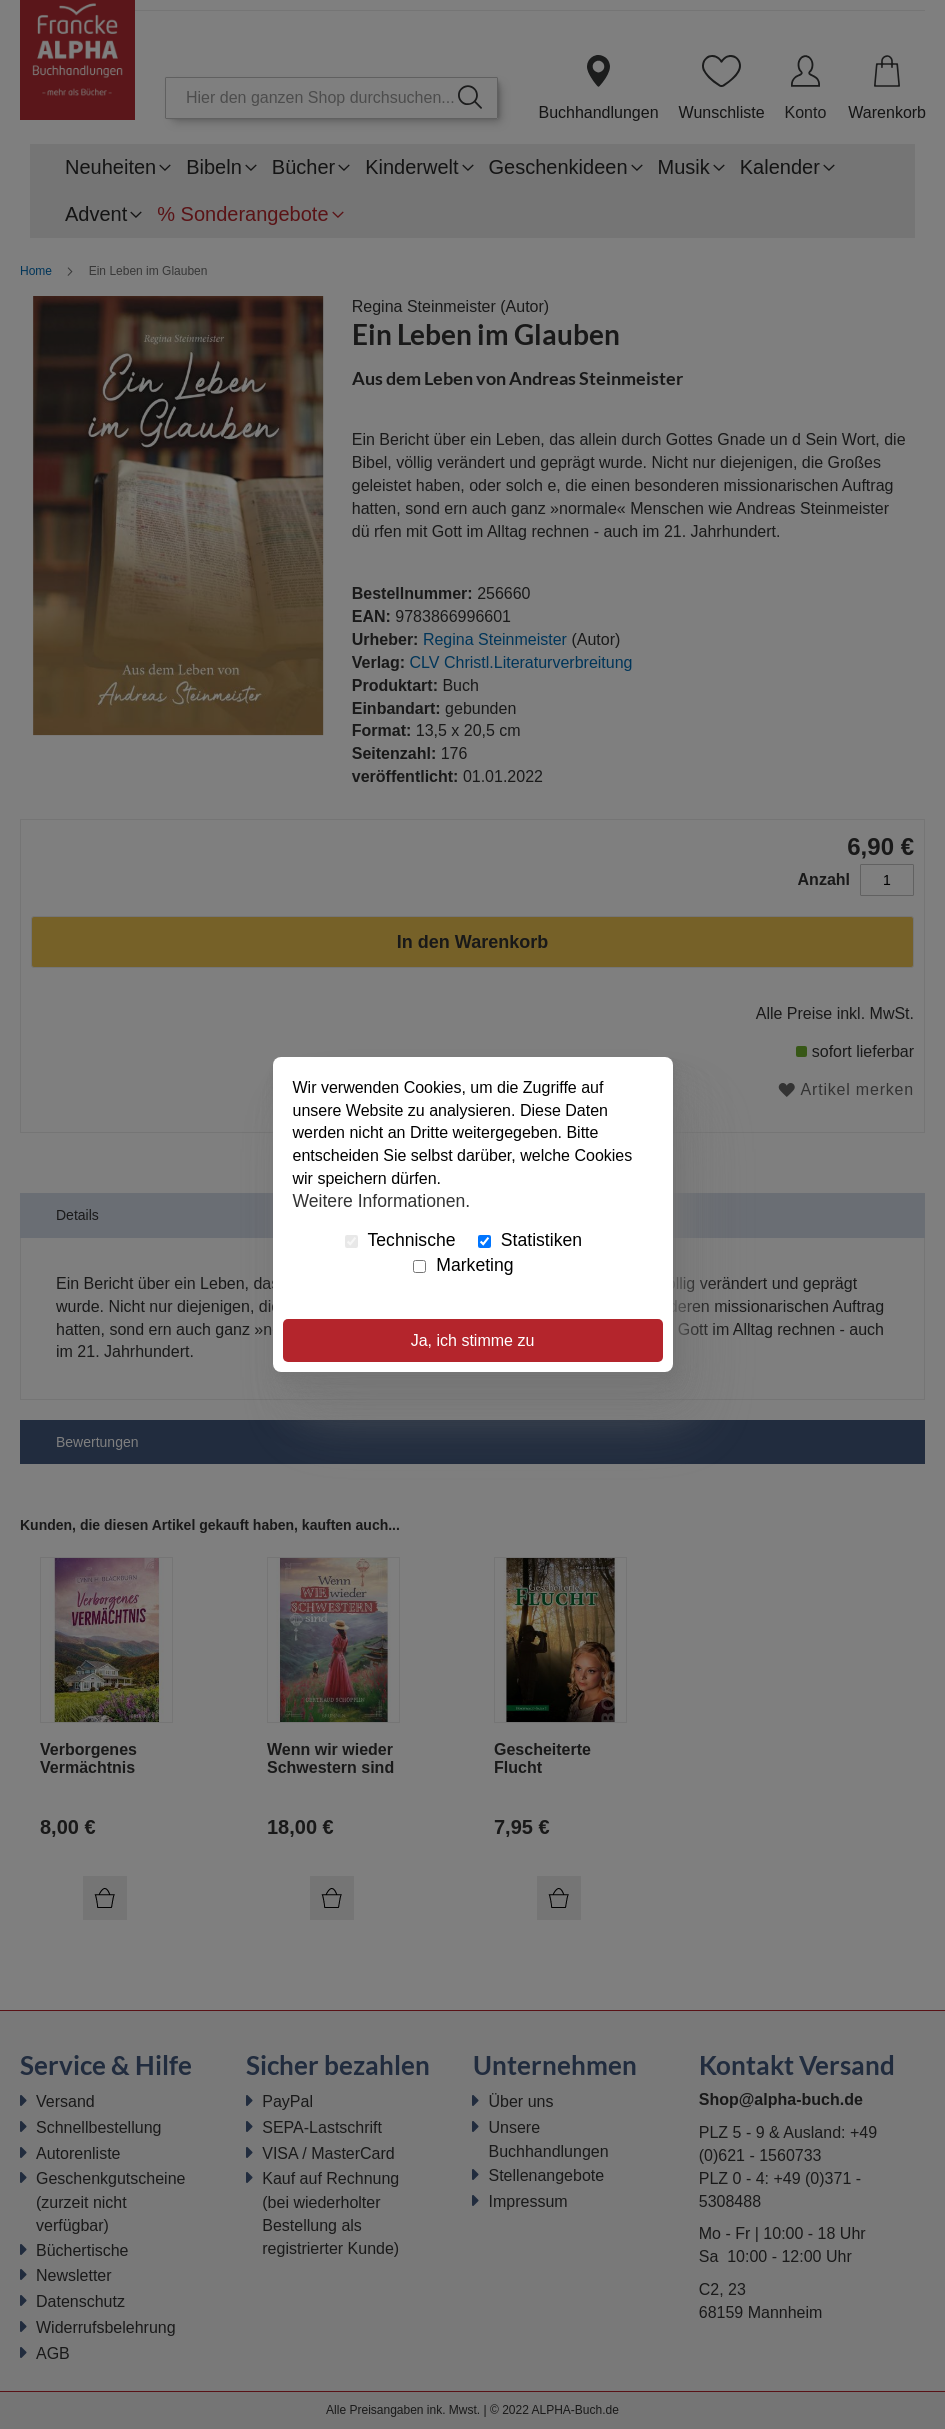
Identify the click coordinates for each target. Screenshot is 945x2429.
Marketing (463, 1265)
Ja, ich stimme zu (473, 1340)
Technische (400, 1240)
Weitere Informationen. (382, 1201)
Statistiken (530, 1240)
